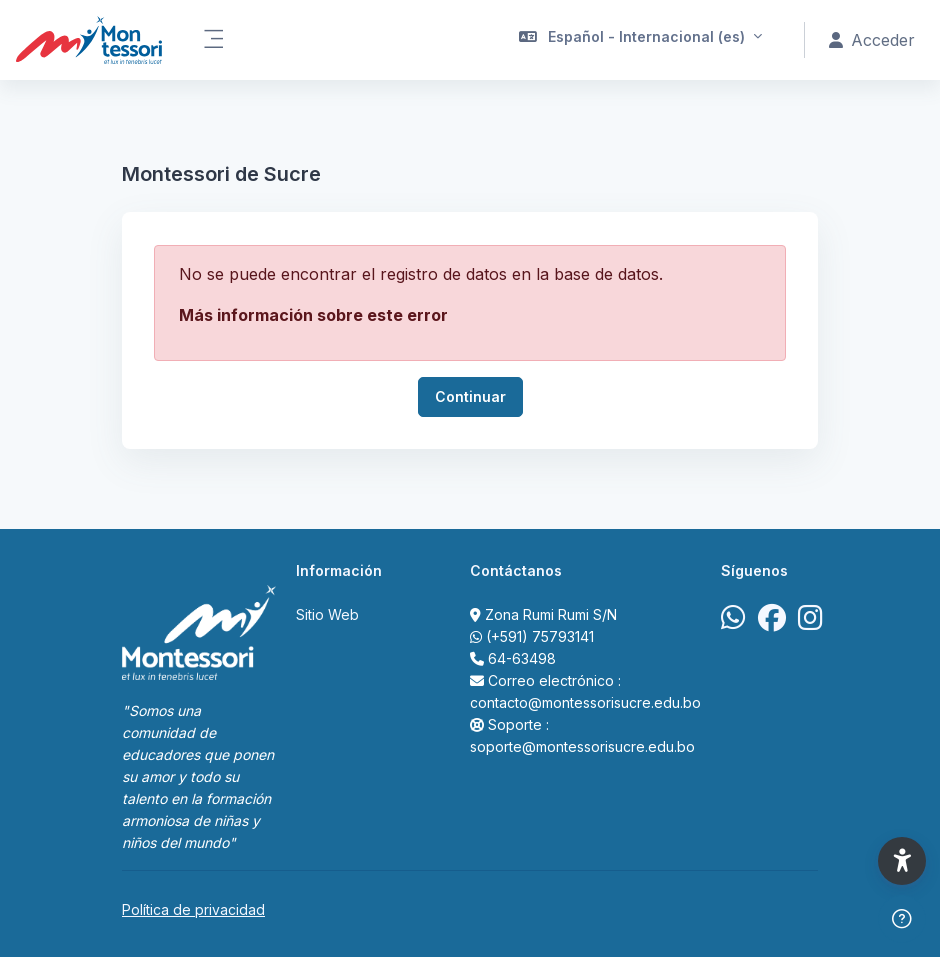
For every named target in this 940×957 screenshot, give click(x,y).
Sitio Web (327, 614)
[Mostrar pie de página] (902, 919)
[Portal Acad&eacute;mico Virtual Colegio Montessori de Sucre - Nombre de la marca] (89, 40)
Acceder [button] (872, 40)
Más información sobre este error (313, 315)
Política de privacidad (193, 909)
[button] (641, 40)
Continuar (470, 396)
